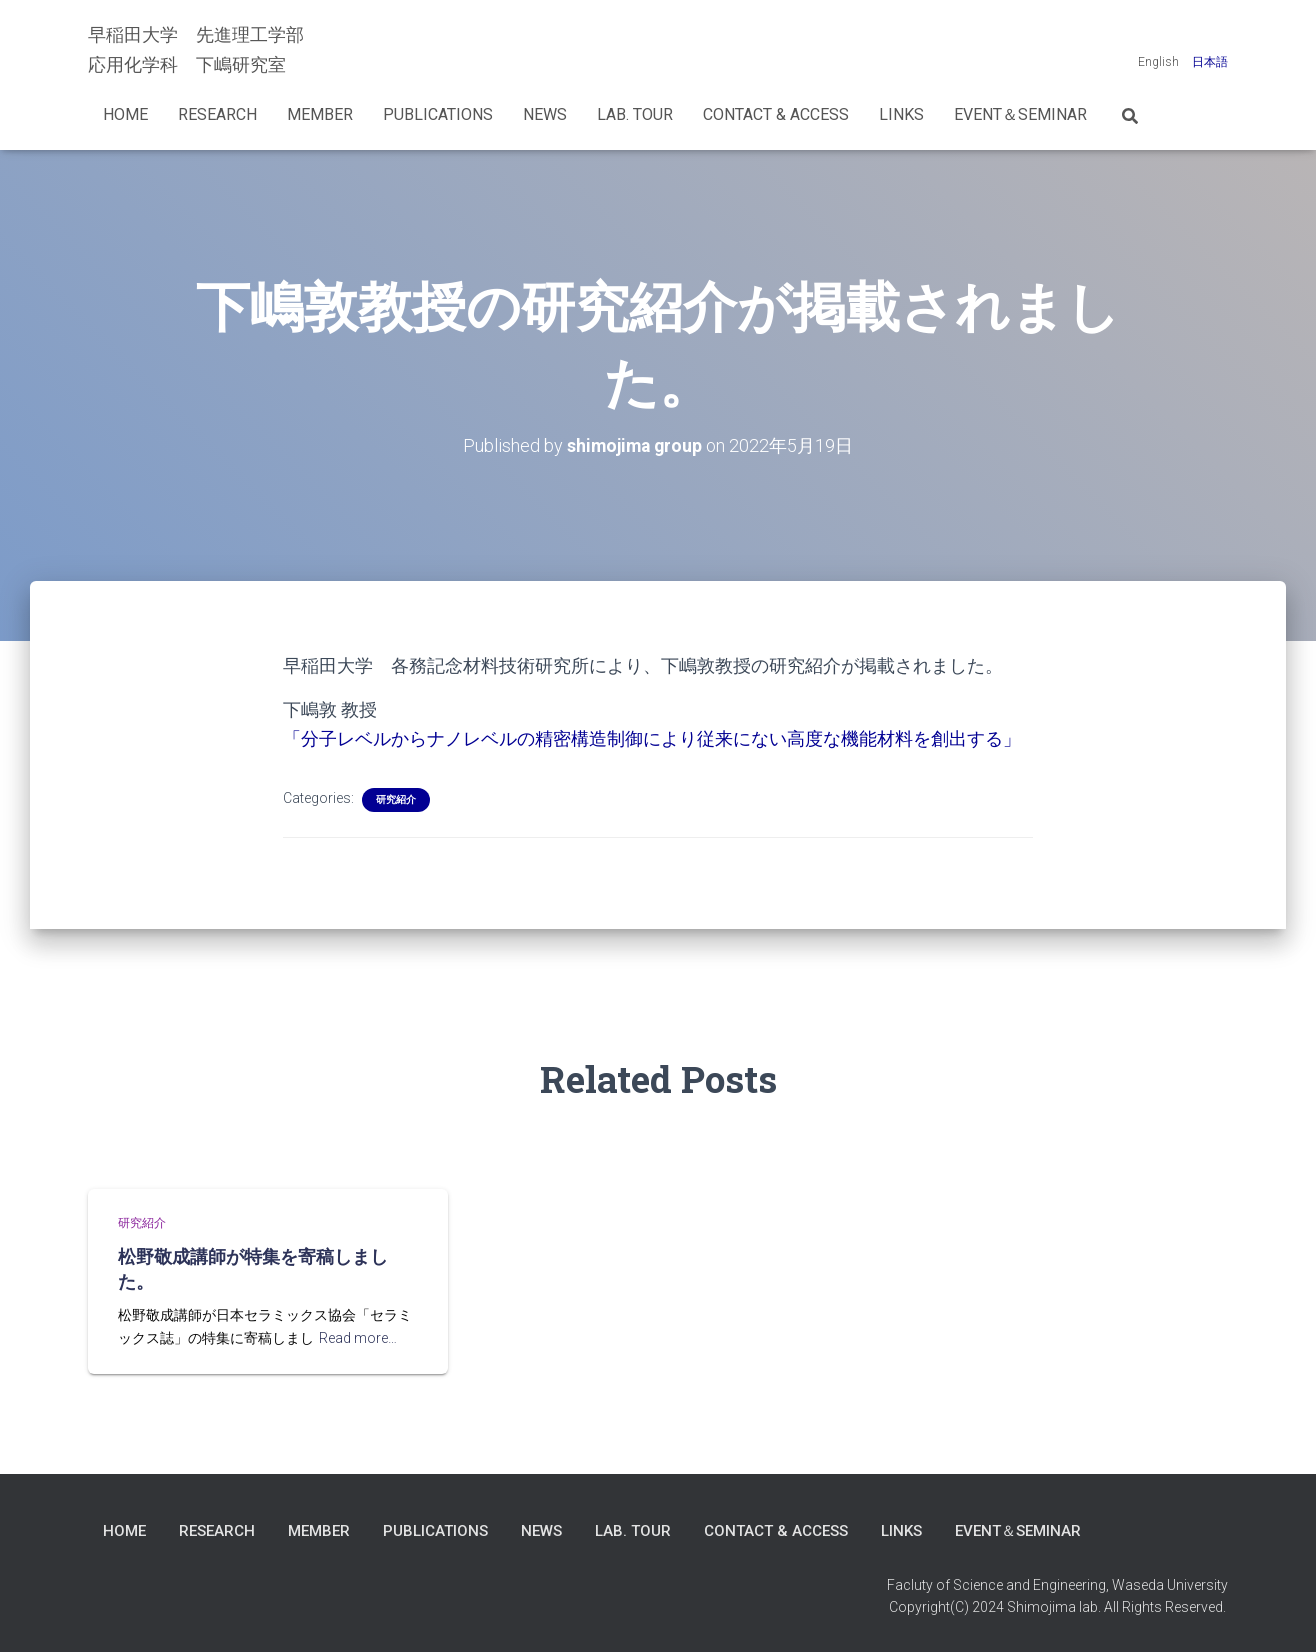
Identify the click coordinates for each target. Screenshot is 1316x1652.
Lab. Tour (635, 114)
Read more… (358, 1336)
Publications (438, 114)
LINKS (901, 114)
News (545, 114)
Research (217, 114)
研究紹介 (396, 799)
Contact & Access (776, 114)
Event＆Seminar (1020, 114)
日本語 (1210, 62)
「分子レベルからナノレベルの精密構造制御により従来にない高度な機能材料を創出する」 (652, 738)
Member (320, 114)
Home (125, 114)
